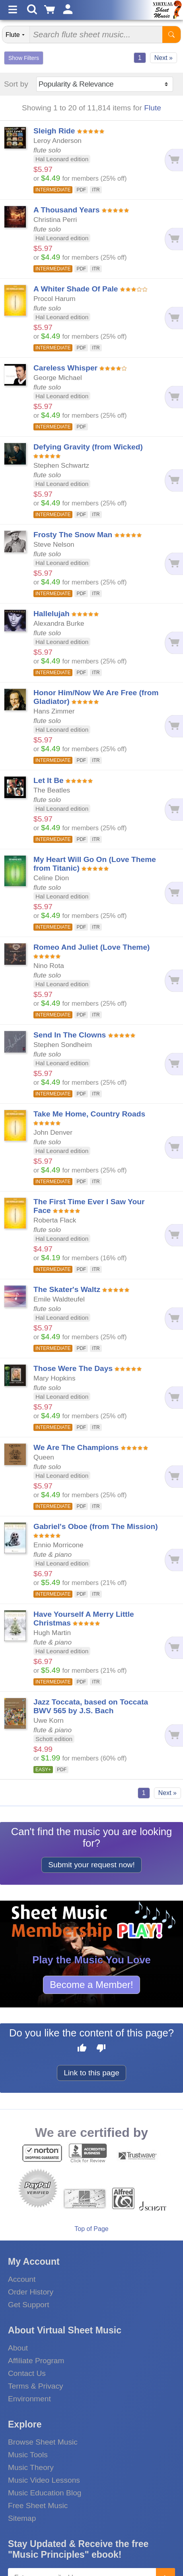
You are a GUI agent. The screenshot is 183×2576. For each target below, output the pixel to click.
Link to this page (91, 2073)
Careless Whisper (65, 368)
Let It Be (48, 780)
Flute (152, 108)
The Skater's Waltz (66, 1289)
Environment (29, 2399)
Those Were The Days (73, 1368)
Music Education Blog (45, 2493)
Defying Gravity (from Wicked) (88, 447)
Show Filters (23, 58)
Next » (163, 57)
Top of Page (91, 2228)
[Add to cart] (173, 160)
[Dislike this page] (101, 2049)
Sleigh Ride (54, 131)
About (18, 2348)
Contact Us (27, 2373)
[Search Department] (16, 34)
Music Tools (28, 2455)
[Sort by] (104, 84)
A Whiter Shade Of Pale (75, 289)
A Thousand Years (66, 210)
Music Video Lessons (44, 2480)
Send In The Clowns (69, 1035)
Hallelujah (51, 613)
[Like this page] (82, 2049)
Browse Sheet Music (43, 2442)
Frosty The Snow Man (72, 534)
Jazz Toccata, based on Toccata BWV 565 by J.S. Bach (90, 1706)
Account (21, 2279)
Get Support (28, 2304)
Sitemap (22, 2518)
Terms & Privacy (35, 2386)
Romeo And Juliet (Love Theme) (91, 947)
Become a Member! (91, 1984)
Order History (30, 2292)
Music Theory (31, 2467)
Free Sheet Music (38, 2505)
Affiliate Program (36, 2360)
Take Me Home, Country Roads (89, 1114)
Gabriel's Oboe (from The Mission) (95, 1526)
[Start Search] (171, 34)
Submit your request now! (91, 1865)
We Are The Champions (76, 1447)
